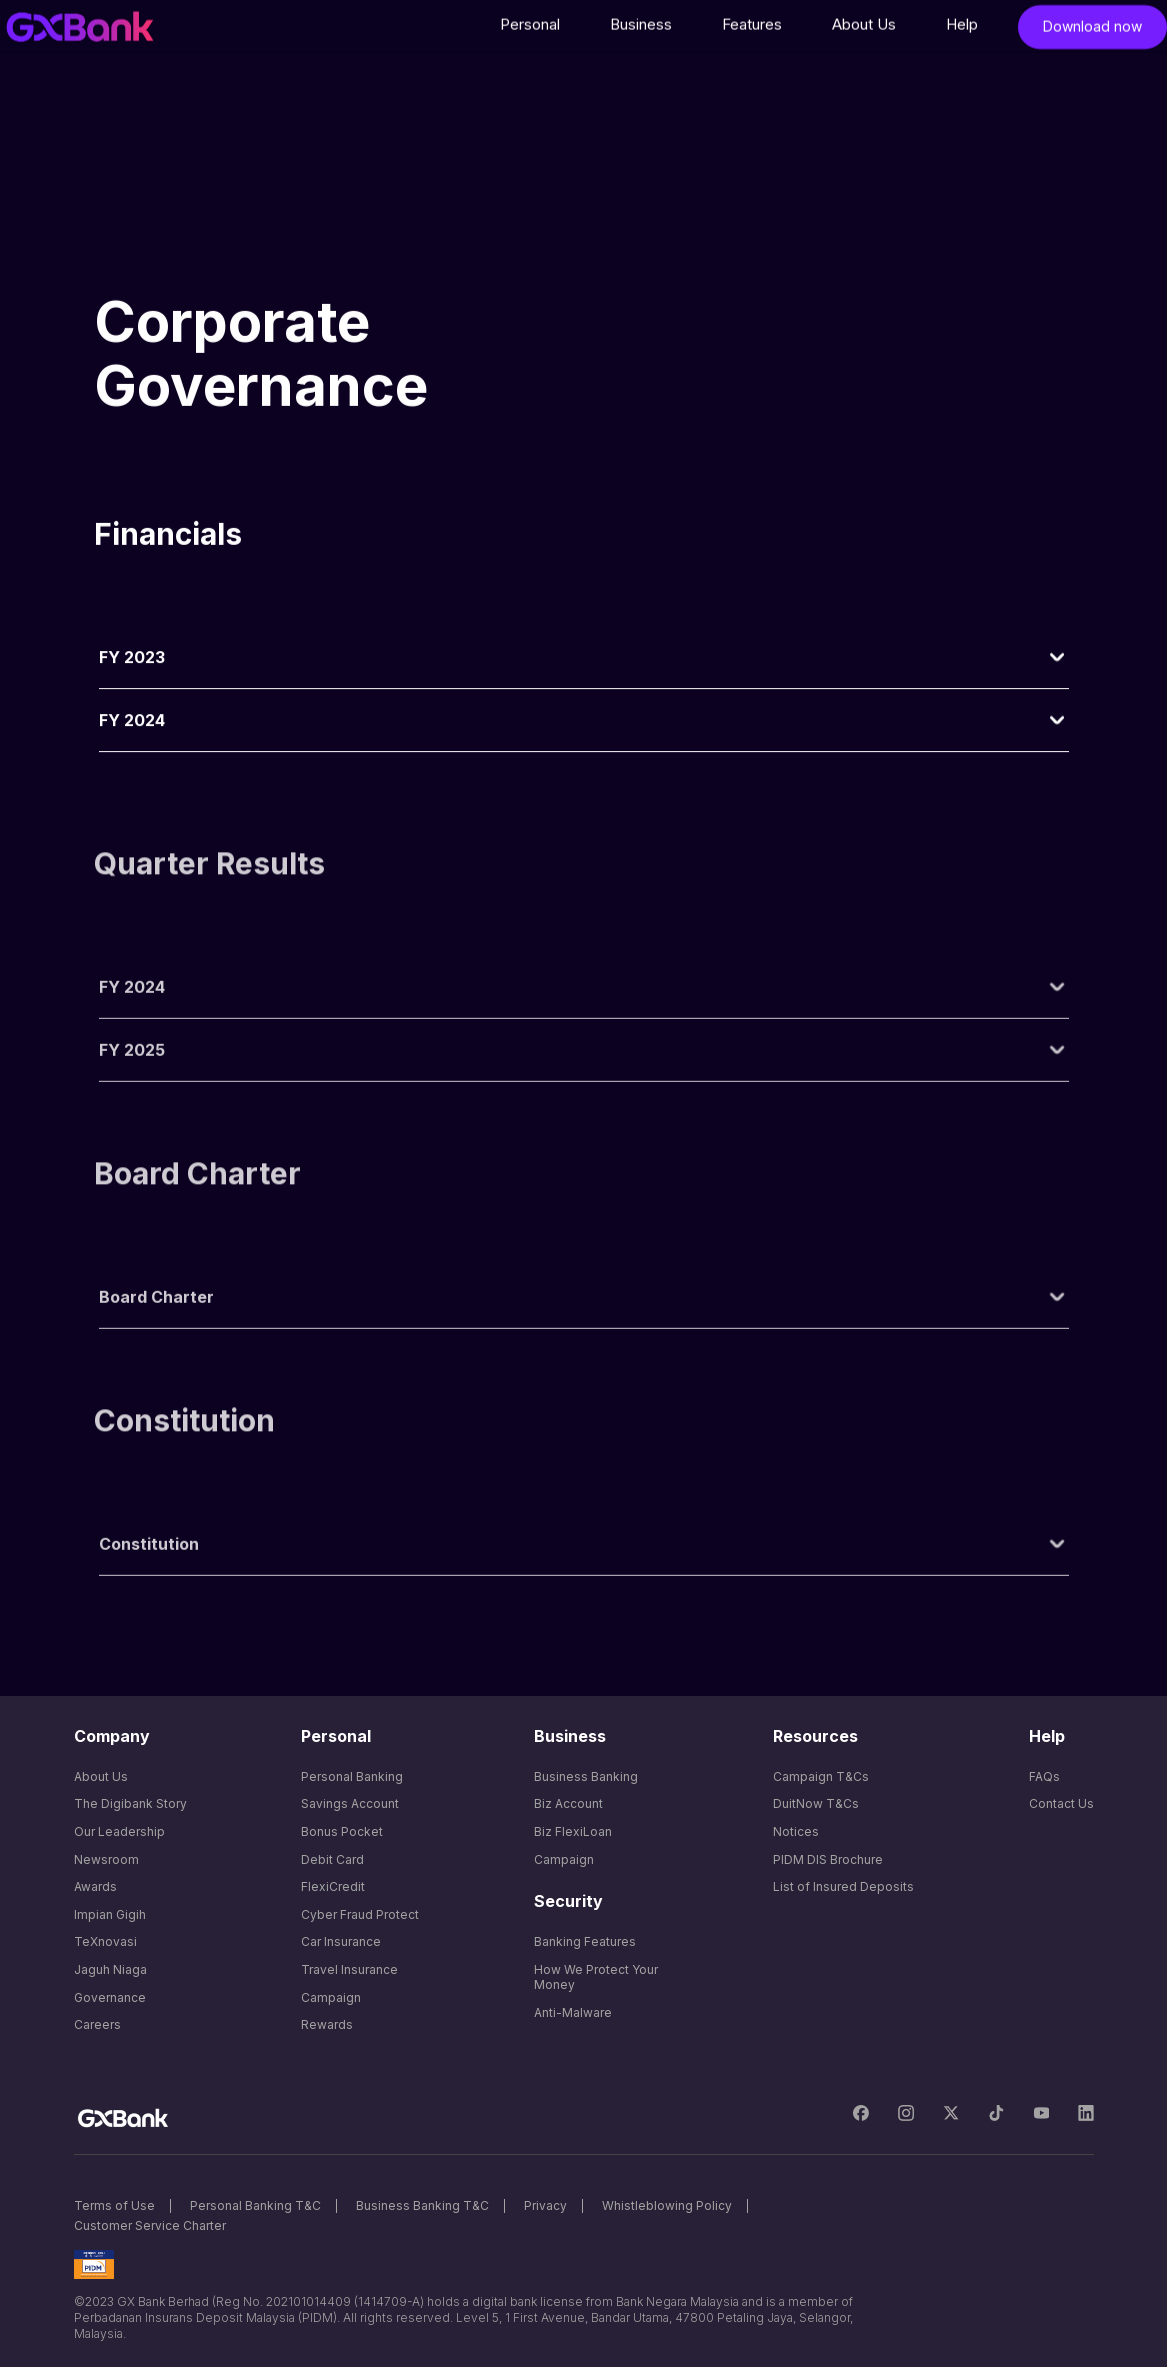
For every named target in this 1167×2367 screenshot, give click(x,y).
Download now (1092, 30)
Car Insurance (341, 1941)
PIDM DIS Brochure (828, 1859)
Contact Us (1061, 1803)
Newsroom (106, 1859)
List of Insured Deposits (843, 1886)
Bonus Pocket (342, 1831)
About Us (101, 1776)
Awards (95, 1886)
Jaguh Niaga (110, 1969)
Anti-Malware (573, 2012)
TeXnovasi (105, 1941)
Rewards (327, 2024)
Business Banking (586, 1776)
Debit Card (332, 1859)
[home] (80, 31)
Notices (796, 1831)
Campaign (331, 1997)
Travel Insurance (349, 1969)
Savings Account (350, 1803)
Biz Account (568, 1803)
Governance (110, 1997)
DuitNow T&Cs (816, 1803)
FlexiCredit (333, 1886)
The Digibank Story (130, 1803)
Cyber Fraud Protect (360, 1914)
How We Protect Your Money (596, 1977)
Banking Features (585, 1941)
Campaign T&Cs (821, 1776)
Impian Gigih (110, 1914)
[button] (530, 29)
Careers (97, 2024)
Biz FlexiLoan (573, 1831)
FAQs (1044, 1776)
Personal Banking (352, 1776)
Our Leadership (119, 1831)
